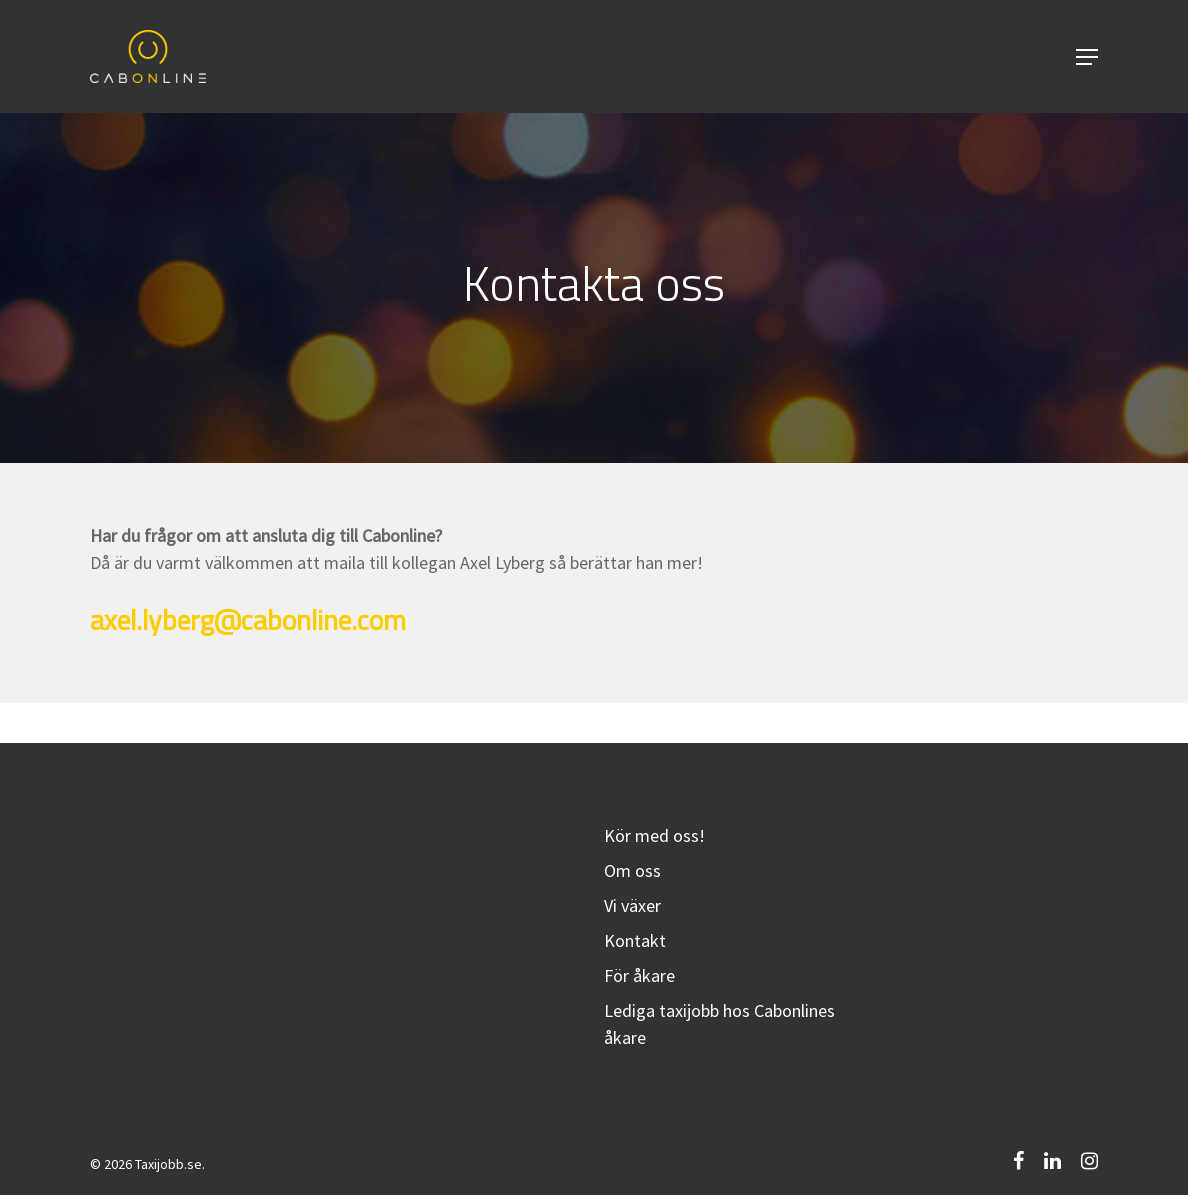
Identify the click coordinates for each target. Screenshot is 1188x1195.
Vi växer (632, 905)
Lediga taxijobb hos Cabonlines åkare (719, 1024)
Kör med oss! (654, 835)
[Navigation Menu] (1087, 57)
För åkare (639, 975)
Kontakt (635, 940)
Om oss (632, 870)
